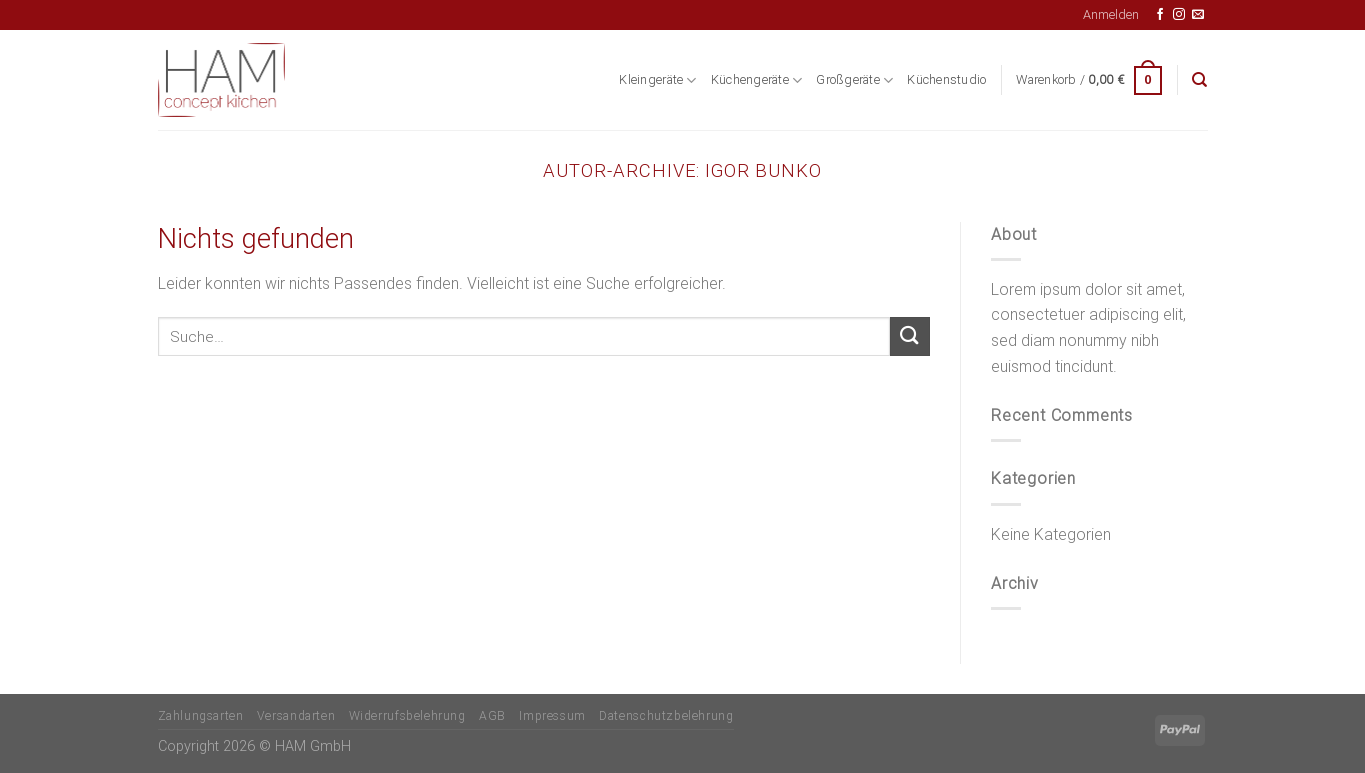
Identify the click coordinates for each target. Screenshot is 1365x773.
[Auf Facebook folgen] (1160, 15)
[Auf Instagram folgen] (1179, 15)
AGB (492, 716)
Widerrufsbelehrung (407, 716)
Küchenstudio (946, 79)
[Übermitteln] (910, 336)
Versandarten (296, 716)
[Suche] (1199, 80)
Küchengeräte (757, 80)
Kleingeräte (657, 80)
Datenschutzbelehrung (666, 716)
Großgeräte (854, 80)
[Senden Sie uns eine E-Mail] (1198, 15)
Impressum (552, 716)
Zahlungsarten (201, 716)
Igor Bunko (763, 170)
